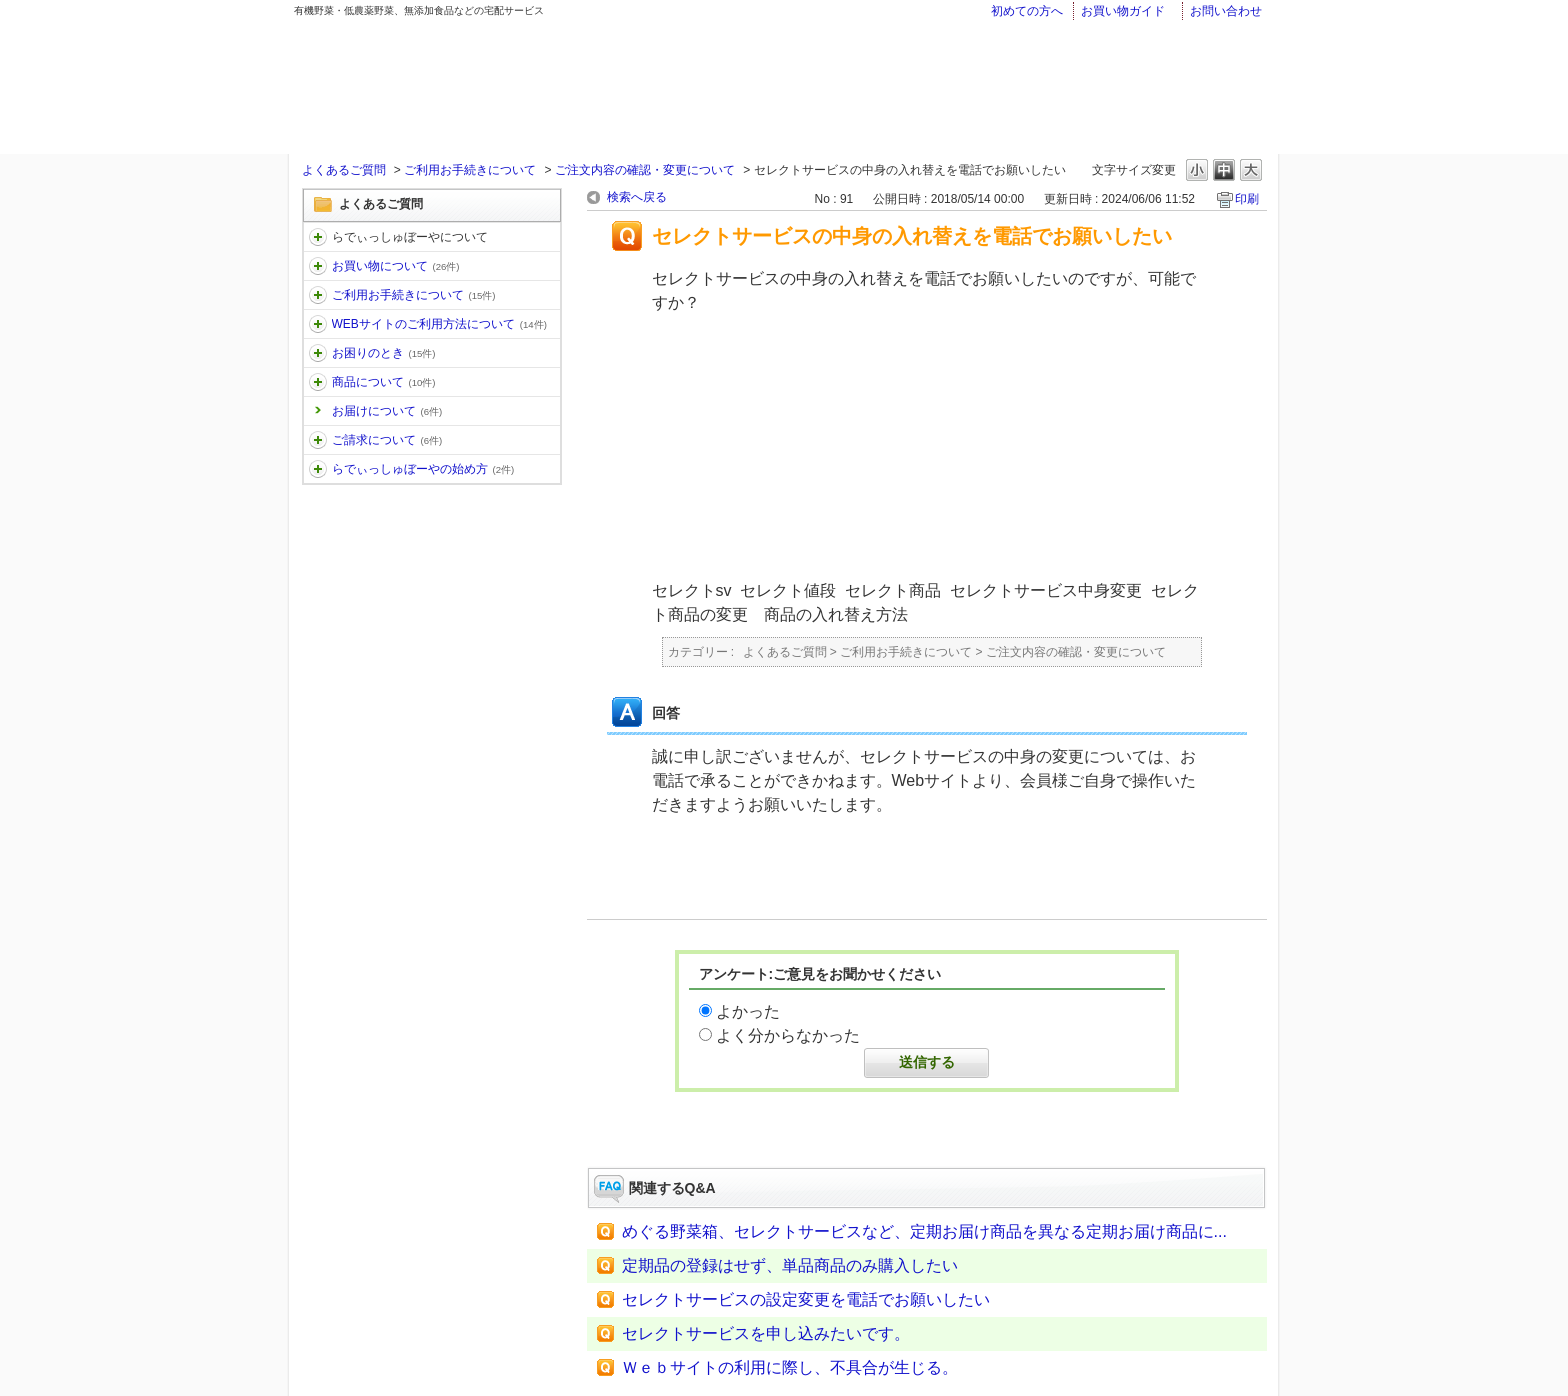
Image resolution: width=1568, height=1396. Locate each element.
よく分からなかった (788, 1035)
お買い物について (396, 266)
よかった (748, 1011)
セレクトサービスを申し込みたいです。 (766, 1333)
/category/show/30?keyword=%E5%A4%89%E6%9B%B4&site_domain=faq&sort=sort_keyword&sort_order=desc (318, 324)
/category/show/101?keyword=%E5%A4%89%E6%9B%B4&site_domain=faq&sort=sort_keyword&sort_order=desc (318, 469)
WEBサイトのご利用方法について (439, 324)
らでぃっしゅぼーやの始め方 (423, 469)
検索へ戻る (637, 197)
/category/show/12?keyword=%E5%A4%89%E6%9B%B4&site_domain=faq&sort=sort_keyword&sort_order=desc (318, 266)
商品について (384, 382)
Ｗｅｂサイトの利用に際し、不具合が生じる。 (790, 1367)
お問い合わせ (1226, 11)
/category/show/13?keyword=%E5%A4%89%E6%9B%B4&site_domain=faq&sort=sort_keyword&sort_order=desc (318, 295)
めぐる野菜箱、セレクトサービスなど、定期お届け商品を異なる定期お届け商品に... (924, 1231)
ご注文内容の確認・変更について (645, 170)
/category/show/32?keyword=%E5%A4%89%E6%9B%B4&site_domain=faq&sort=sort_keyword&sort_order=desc (318, 382)
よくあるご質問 (344, 170)
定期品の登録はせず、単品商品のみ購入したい (790, 1265)
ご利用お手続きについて (470, 170)
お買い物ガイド (1123, 11)
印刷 (1247, 199)
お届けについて (387, 411)
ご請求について (387, 440)
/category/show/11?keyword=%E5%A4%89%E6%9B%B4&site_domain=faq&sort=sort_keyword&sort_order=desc (318, 237)
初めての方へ (1027, 11)
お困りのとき (384, 353)
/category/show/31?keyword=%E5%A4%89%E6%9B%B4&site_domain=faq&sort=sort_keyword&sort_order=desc (318, 353)
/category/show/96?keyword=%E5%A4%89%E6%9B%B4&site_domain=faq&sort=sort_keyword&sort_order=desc (318, 440)
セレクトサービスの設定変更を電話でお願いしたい (806, 1299)
